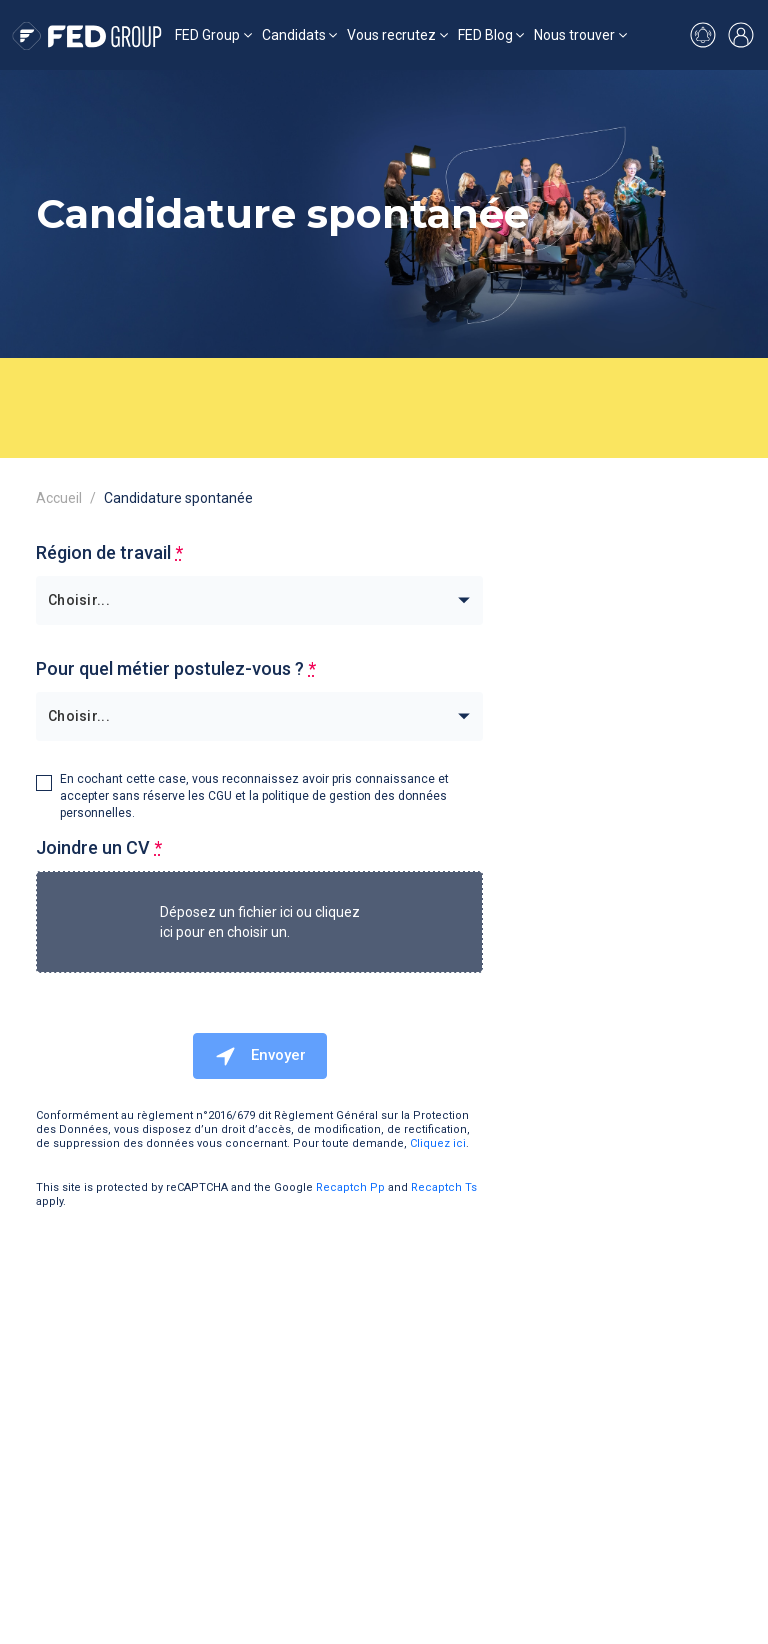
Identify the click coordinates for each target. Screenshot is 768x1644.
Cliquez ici (438, 1143)
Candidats (294, 35)
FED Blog (485, 35)
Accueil (59, 498)
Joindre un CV (99, 847)
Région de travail (109, 552)
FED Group (207, 35)
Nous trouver (574, 35)
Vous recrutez (391, 35)
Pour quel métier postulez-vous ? (176, 668)
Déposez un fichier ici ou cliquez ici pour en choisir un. (260, 922)
